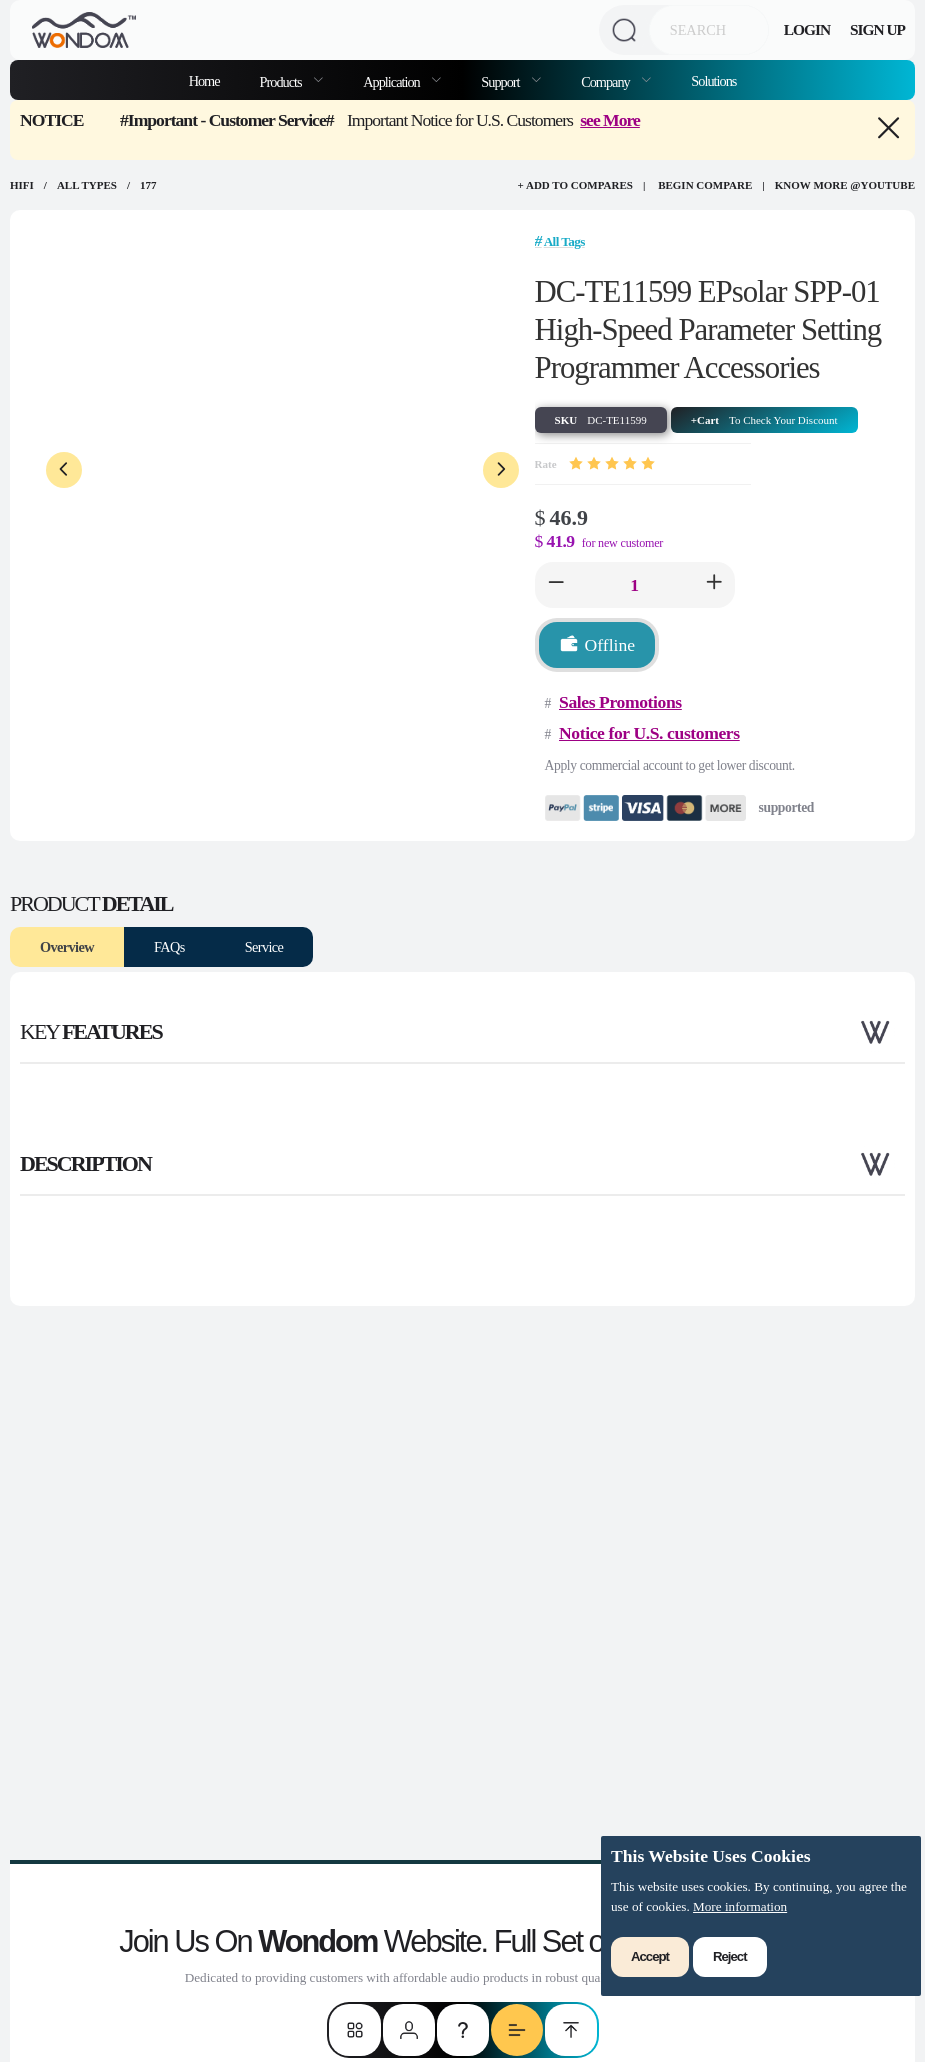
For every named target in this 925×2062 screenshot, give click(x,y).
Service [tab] (264, 947)
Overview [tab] (67, 947)
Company (606, 82)
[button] (556, 585)
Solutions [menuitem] (713, 81)
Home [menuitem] (204, 81)
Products (282, 82)
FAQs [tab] (169, 947)
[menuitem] (292, 80)
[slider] (612, 464)
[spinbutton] (635, 585)
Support (501, 82)
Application (392, 82)
